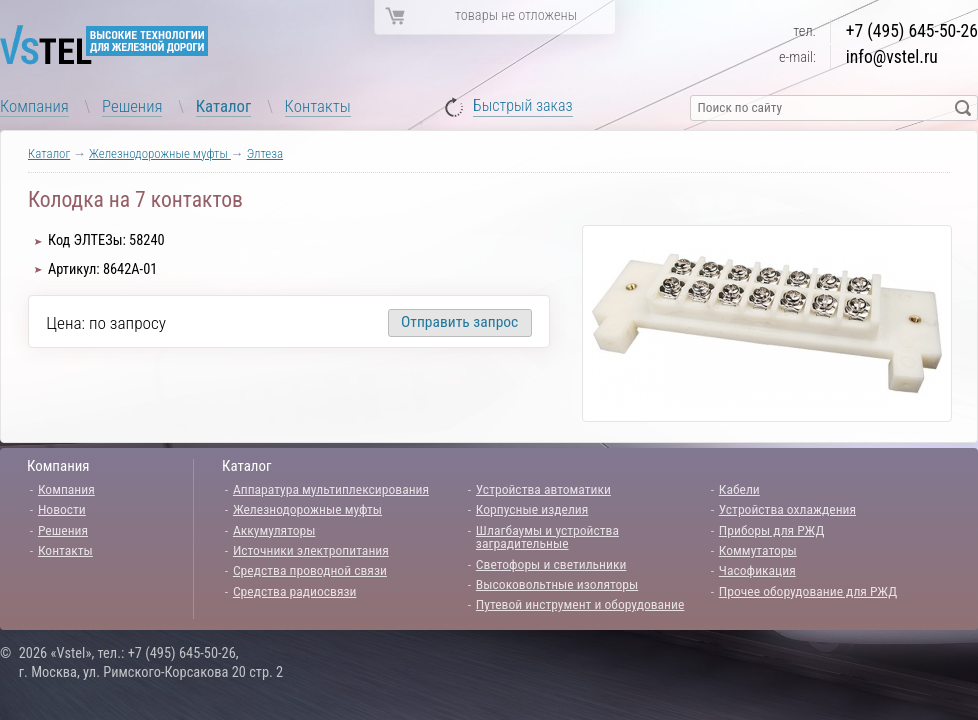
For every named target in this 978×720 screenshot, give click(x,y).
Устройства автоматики (543, 489)
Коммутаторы (758, 550)
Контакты (318, 106)
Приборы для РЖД (772, 530)
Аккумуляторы (274, 530)
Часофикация (757, 570)
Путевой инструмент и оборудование (580, 604)
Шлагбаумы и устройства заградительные (547, 537)
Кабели (739, 489)
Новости (62, 509)
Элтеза (265, 153)
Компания (34, 106)
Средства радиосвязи (295, 591)
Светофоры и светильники (551, 564)
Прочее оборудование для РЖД (808, 591)
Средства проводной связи (310, 570)
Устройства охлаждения (787, 509)
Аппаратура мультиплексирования (331, 489)
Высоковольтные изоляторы (557, 584)
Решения (132, 106)
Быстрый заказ (523, 106)
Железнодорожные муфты (160, 153)
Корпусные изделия (532, 509)
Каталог (224, 106)
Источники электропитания (311, 550)
